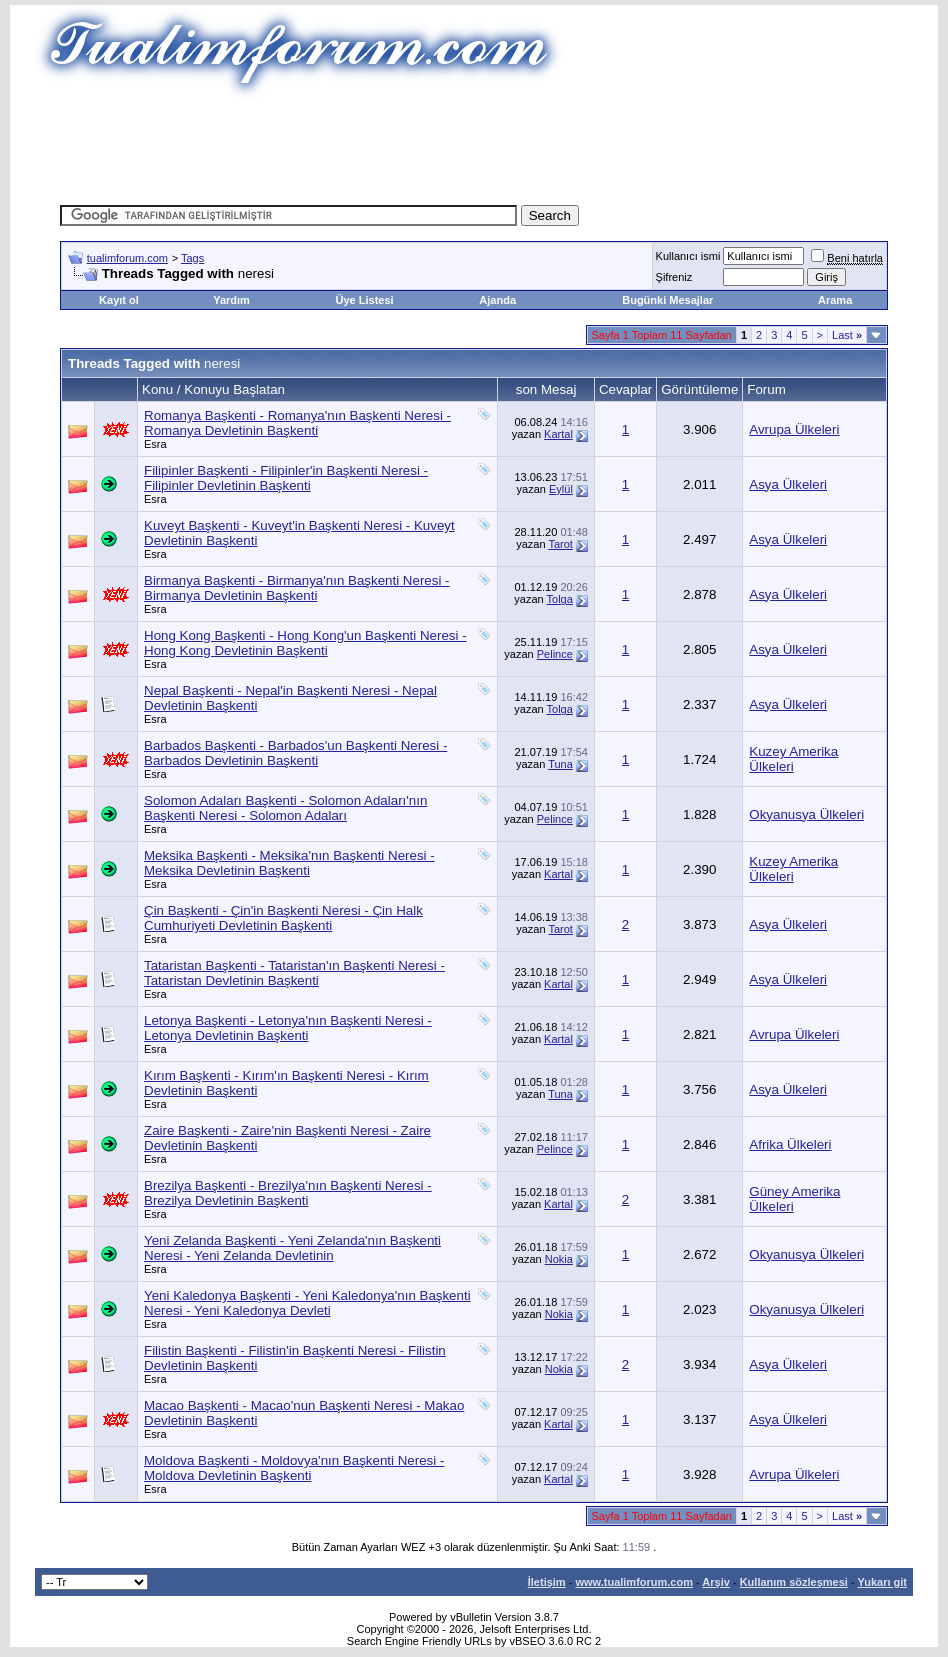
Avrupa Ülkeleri (794, 429)
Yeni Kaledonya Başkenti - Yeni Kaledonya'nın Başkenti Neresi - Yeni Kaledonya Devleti (307, 1303)
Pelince (555, 654)
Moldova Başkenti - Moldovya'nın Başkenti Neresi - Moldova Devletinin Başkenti (294, 1468)
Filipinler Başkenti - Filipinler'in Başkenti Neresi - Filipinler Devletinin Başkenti (286, 478)
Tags (192, 258)
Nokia (559, 1259)
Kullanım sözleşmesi (794, 1582)
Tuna (560, 764)
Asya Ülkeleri (788, 484)
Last (847, 335)
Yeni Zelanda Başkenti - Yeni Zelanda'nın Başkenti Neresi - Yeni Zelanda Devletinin (292, 1248)
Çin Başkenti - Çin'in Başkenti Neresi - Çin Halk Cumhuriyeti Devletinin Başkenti (283, 918)
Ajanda (497, 300)
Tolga (560, 599)
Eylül (561, 489)
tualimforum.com (127, 258)
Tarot (560, 544)
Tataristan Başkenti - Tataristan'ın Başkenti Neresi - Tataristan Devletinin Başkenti (294, 973)
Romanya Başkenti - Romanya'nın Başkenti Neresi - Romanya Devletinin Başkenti (297, 423)
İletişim (547, 1582)
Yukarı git (882, 1582)
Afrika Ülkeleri (790, 1144)
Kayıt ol (119, 300)
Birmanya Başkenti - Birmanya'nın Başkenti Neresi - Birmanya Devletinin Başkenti (297, 588)
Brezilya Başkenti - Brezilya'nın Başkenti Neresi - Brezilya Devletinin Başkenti (288, 1193)
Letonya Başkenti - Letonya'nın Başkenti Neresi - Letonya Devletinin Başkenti (288, 1028)
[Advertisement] (474, 145)
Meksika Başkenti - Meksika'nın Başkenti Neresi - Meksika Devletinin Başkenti (289, 863)
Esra (155, 444)
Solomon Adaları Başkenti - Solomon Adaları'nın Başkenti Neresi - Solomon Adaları (285, 808)
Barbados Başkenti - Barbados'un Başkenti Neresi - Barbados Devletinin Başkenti (295, 753)
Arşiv (716, 1582)
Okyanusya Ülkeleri (806, 814)
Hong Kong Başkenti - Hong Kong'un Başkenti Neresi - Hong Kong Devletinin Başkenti (305, 643)
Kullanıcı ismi (688, 256)
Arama (835, 300)
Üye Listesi (365, 300)
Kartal (558, 434)
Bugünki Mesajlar (667, 300)
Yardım (231, 300)
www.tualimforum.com (634, 1582)
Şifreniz (674, 277)
